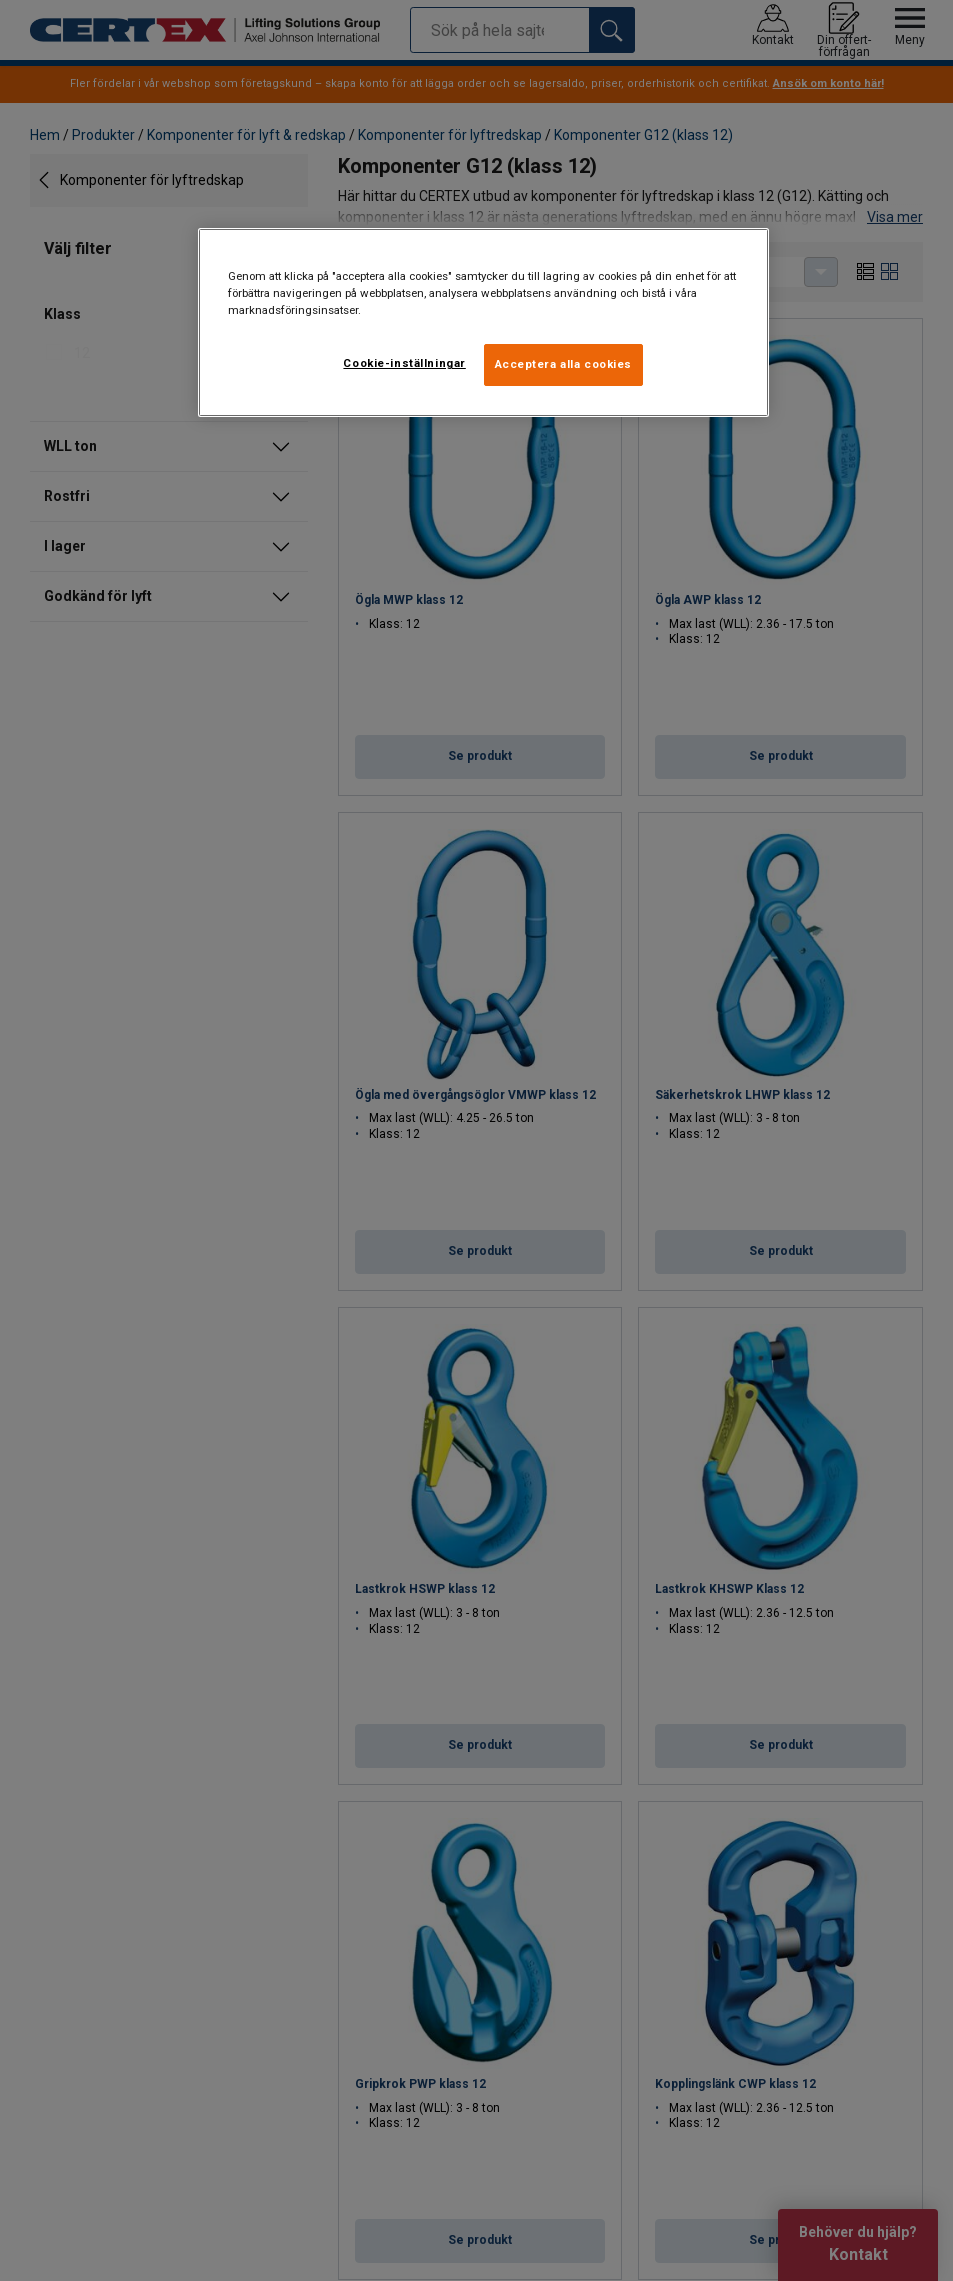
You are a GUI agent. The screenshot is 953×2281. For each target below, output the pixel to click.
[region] (484, 322)
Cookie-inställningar (404, 363)
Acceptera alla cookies (564, 364)
